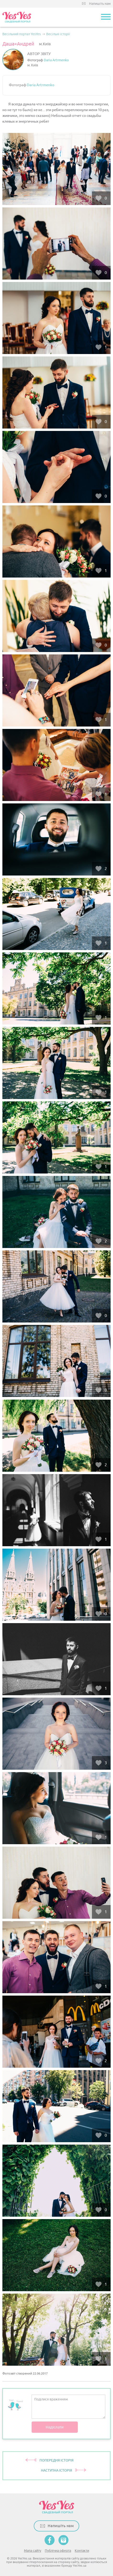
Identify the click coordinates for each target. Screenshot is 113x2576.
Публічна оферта (58, 2551)
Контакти (82, 2551)
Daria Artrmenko (56, 60)
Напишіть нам (100, 4)
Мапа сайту (32, 2551)
